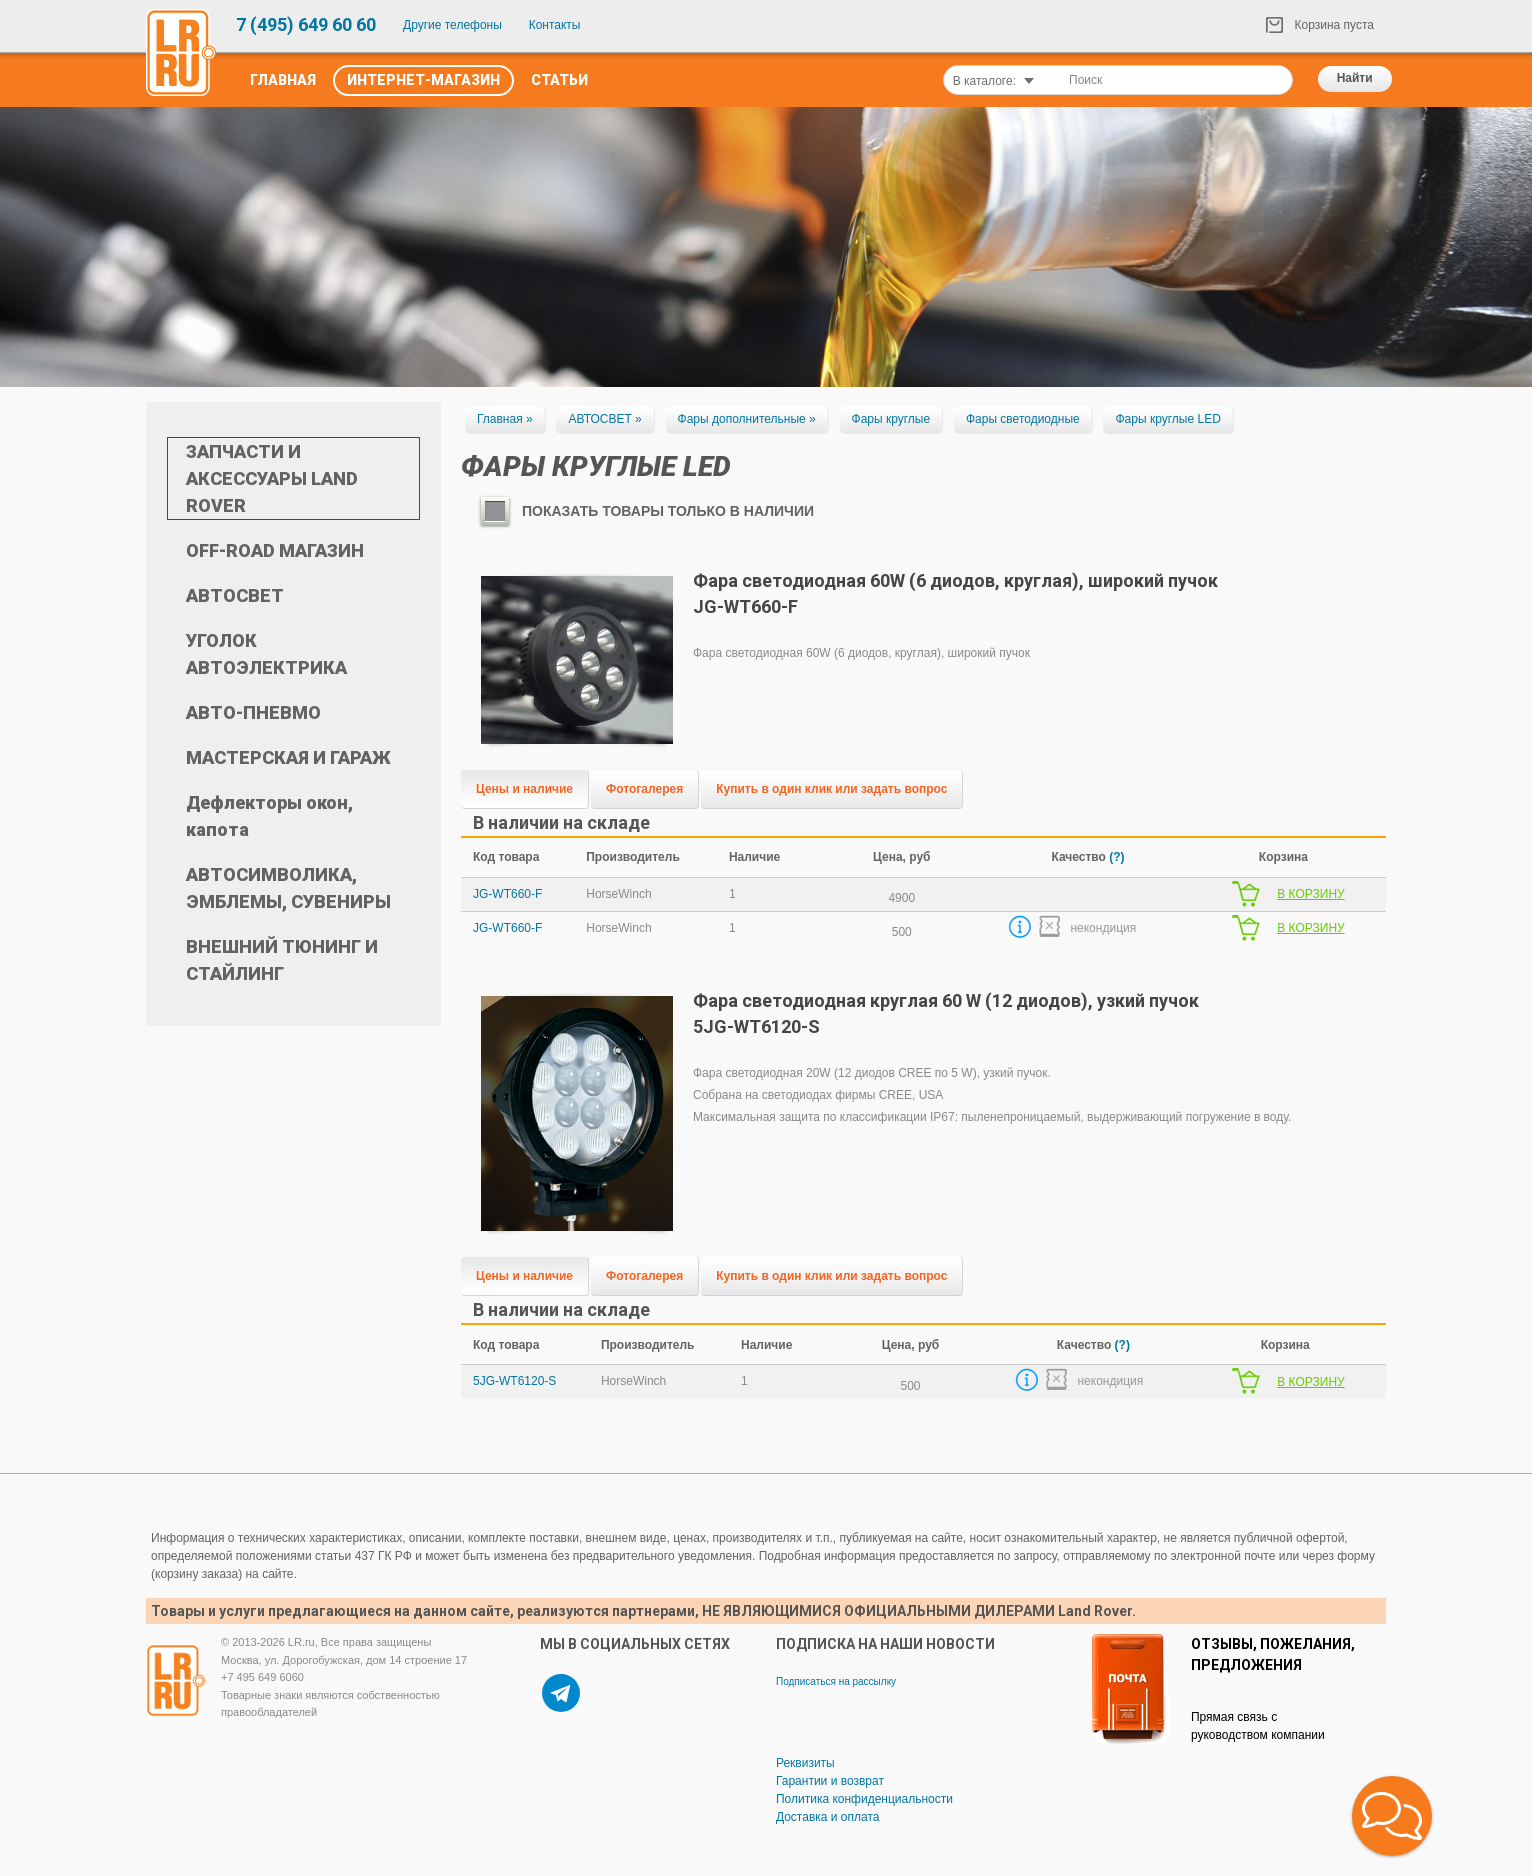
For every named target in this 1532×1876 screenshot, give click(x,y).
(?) (1116, 857)
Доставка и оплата (828, 1817)
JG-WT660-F (507, 894)
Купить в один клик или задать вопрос (831, 789)
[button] (1392, 1816)
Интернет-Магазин (423, 80)
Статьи (559, 80)
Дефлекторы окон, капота (269, 816)
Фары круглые (891, 419)
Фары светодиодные (1023, 419)
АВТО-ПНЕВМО (253, 712)
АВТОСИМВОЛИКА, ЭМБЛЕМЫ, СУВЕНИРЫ (288, 888)
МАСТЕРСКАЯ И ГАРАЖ (288, 757)
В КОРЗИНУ (1310, 894)
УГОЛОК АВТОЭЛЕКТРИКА (266, 654)
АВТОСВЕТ (235, 595)
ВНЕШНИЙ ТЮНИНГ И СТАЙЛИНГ (282, 960)
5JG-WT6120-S (514, 1381)
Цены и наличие (524, 789)
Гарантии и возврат (830, 1781)
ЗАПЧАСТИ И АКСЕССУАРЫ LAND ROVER (272, 478)
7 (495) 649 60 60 (306, 24)
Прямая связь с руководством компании (1258, 1726)
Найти (1355, 78)
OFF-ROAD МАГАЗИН (275, 550)
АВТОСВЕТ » (604, 419)
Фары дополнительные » (747, 419)
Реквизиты (805, 1763)
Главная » (505, 419)
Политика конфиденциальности (864, 1799)
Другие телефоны (452, 25)
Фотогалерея (644, 789)
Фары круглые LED (1167, 419)
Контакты (555, 25)
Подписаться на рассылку (836, 1681)
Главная (283, 80)
